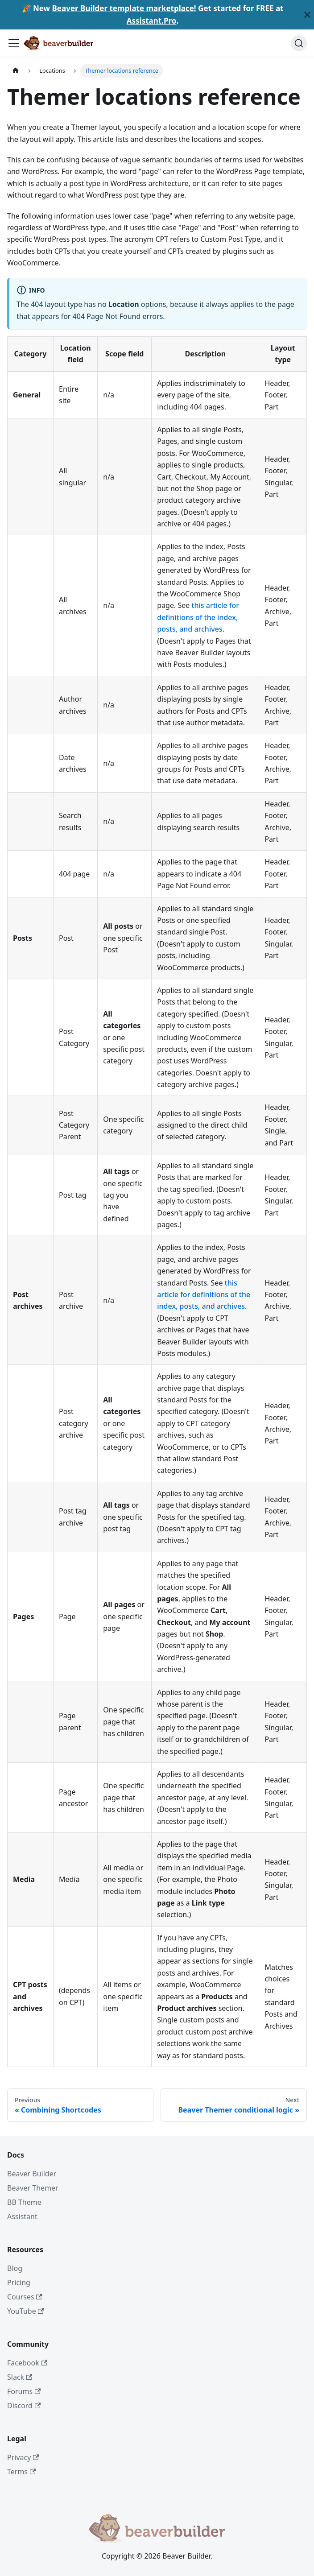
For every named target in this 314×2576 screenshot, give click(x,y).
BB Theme (24, 2202)
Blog (14, 2268)
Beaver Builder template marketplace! (124, 8)
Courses (24, 2297)
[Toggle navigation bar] (14, 43)
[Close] (307, 14)
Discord (24, 2406)
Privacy (23, 2457)
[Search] (299, 43)
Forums (24, 2391)
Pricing (18, 2282)
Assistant (22, 2216)
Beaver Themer (32, 2188)
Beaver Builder (31, 2174)
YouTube (25, 2311)
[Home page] (15, 71)
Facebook (27, 2363)
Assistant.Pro (152, 21)
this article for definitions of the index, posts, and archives (198, 617)
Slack (19, 2377)
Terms (21, 2472)
